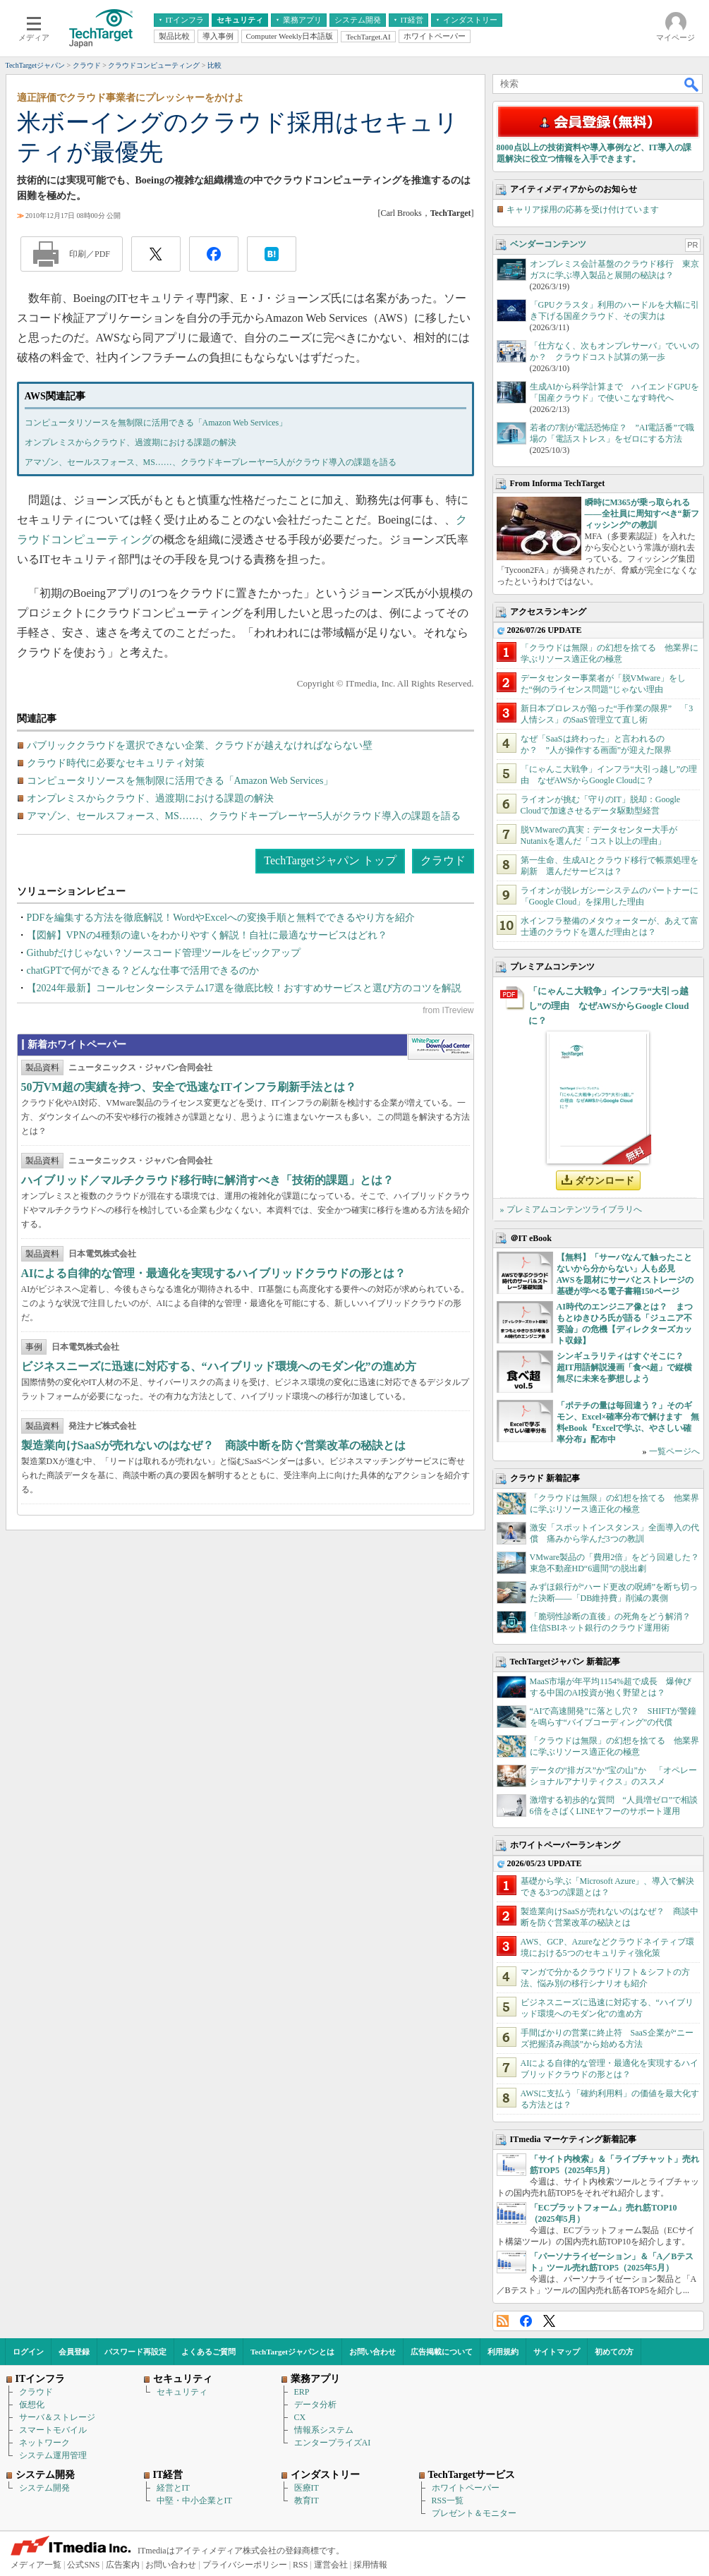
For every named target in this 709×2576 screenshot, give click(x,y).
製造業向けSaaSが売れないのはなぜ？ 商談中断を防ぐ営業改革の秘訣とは (213, 1445)
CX (300, 2417)
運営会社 (331, 2565)
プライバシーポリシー (244, 2565)
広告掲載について (442, 2351)
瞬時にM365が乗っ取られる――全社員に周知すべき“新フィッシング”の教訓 (642, 513)
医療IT (306, 2488)
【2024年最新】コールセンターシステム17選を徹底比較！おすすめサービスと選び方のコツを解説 (244, 988)
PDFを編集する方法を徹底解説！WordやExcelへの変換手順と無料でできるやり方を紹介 (221, 917)
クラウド (443, 860)
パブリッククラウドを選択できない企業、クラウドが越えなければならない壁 (199, 745)
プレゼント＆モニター (474, 2513)
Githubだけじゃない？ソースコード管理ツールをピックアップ (164, 953)
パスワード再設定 (135, 2351)
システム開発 (44, 2488)
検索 (692, 84)
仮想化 (31, 2404)
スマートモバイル (53, 2430)
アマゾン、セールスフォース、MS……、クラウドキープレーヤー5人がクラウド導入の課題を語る (210, 462)
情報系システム (323, 2430)
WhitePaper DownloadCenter (440, 1047)
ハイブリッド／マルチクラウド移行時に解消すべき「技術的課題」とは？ (207, 1180)
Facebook (526, 2321)
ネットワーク (44, 2443)
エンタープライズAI (332, 2443)
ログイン (28, 2351)
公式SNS (83, 2565)
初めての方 (614, 2351)
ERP (302, 2392)
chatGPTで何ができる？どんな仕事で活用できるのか (143, 970)
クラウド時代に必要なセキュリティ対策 (116, 763)
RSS (503, 2321)
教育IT (306, 2500)
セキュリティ (182, 2392)
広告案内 (123, 2565)
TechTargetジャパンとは (292, 2351)
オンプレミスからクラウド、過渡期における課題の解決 (130, 442)
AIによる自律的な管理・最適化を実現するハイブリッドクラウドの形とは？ (213, 1273)
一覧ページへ (674, 1451)
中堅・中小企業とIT (194, 2500)
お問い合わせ (372, 2351)
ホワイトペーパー (465, 2488)
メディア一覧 (36, 2565)
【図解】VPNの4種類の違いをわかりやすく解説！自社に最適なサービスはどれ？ (207, 935)
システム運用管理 (53, 2455)
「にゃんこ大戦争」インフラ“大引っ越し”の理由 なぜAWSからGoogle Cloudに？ (608, 1006)
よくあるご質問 (208, 2351)
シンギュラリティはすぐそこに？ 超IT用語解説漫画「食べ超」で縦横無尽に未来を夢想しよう (625, 1367)
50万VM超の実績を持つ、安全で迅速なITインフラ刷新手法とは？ (189, 1087)
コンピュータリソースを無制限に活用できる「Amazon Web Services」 (156, 423)
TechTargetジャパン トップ (330, 860)
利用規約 (503, 2351)
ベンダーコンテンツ (548, 244)
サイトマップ (556, 2351)
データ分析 (315, 2404)
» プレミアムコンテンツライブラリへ (571, 1209)
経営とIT (173, 2488)
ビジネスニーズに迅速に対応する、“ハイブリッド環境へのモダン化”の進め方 (218, 1366)
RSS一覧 (447, 2500)
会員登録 (74, 2351)
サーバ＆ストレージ (57, 2417)
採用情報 (370, 2565)
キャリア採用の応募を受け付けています (583, 209)
